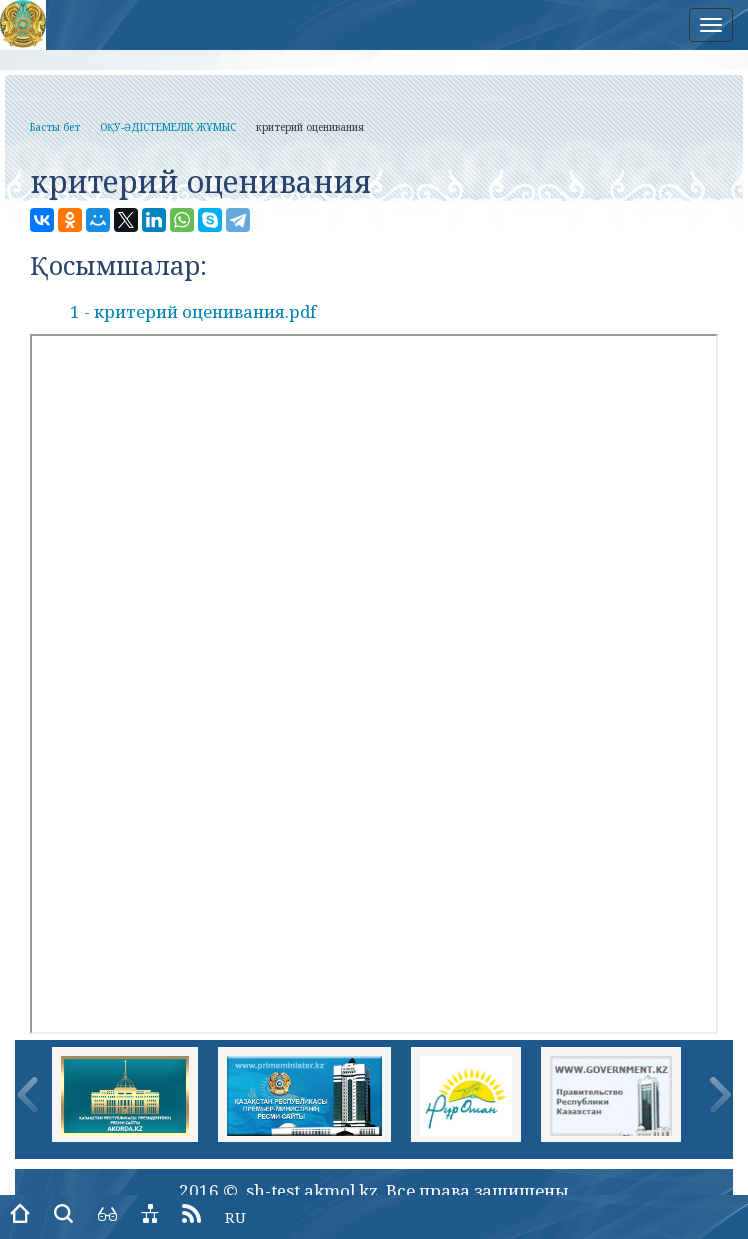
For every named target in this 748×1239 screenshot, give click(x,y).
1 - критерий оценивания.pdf (193, 311)
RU (235, 1217)
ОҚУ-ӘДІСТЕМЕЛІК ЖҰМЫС (168, 127)
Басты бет (55, 127)
